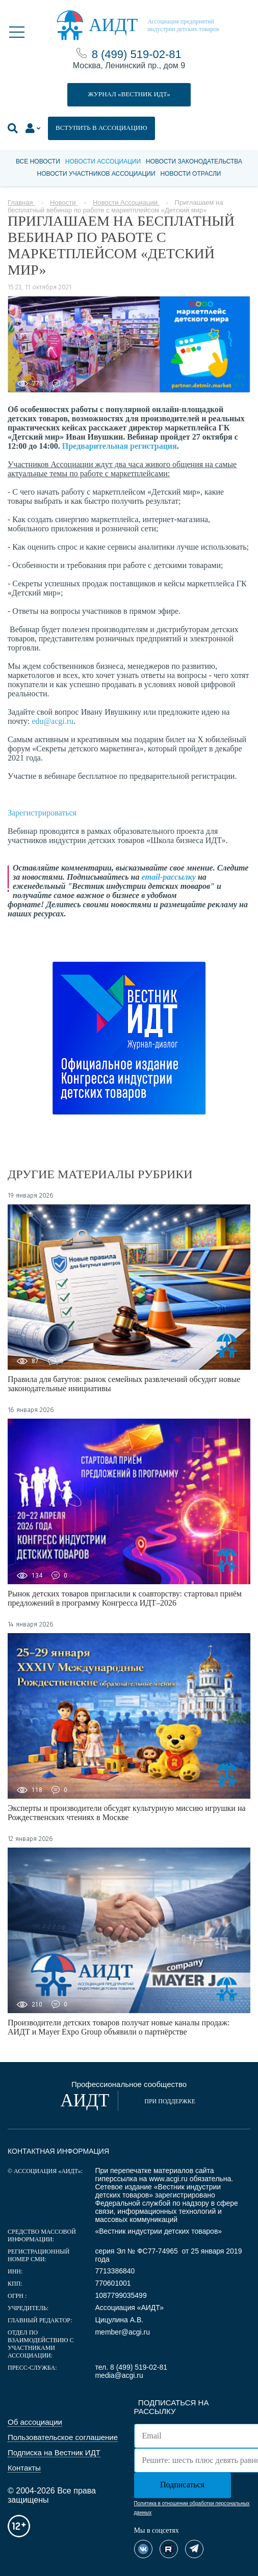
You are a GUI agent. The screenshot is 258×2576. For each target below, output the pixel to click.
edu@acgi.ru (52, 721)
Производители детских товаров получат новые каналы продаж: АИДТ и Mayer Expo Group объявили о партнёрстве (118, 2027)
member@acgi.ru (122, 2332)
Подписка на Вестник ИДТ (54, 2452)
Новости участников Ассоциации (96, 173)
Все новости (38, 161)
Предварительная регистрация (119, 446)
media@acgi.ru (119, 2375)
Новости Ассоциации (103, 161)
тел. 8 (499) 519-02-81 (131, 2367)
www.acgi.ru (168, 2179)
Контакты (24, 2467)
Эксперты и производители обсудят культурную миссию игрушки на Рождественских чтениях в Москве (127, 1813)
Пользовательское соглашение (63, 2437)
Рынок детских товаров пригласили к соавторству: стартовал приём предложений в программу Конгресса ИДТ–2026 (125, 1598)
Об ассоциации (35, 2422)
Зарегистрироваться (42, 812)
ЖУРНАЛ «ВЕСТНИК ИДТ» (129, 94)
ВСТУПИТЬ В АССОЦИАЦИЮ (101, 127)
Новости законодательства (194, 161)
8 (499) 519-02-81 (137, 54)
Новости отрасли (191, 173)
